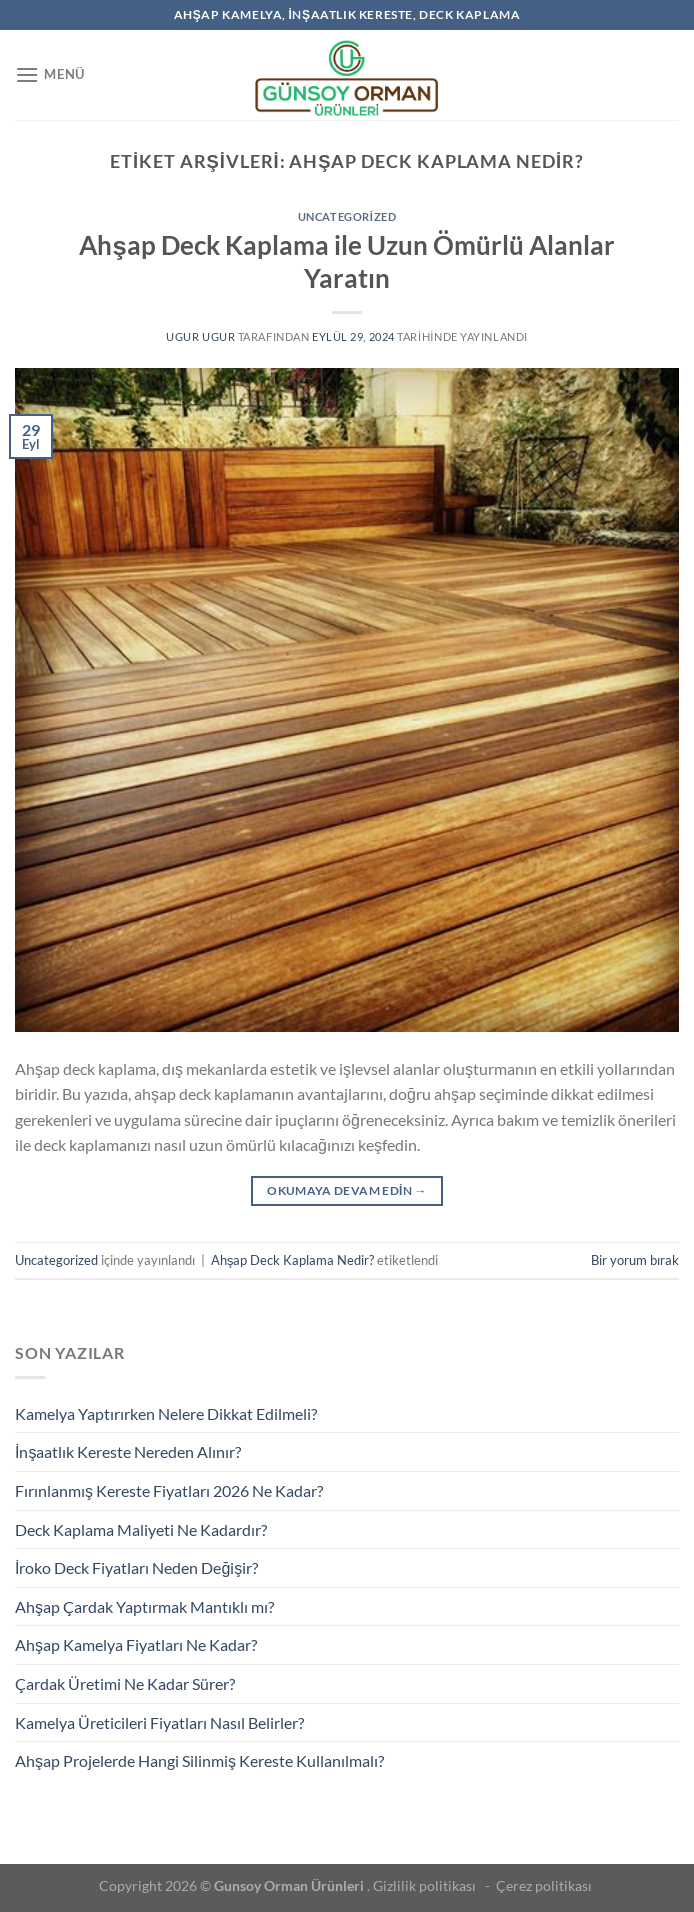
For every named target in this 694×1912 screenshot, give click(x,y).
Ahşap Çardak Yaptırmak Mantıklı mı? (144, 1606)
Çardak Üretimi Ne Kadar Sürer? (125, 1683)
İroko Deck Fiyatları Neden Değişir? (136, 1567)
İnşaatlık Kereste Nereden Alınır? (128, 1451)
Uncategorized (347, 216)
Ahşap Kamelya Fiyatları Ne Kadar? (136, 1644)
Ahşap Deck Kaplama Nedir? (292, 1260)
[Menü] (50, 74)
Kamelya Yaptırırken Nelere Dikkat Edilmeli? (166, 1413)
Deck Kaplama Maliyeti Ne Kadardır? (141, 1529)
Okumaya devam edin (347, 1190)
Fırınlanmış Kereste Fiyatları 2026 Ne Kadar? (169, 1490)
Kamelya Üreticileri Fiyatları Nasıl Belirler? (159, 1722)
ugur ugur (200, 336)
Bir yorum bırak (635, 1260)
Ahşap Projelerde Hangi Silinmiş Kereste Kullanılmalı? (199, 1760)
